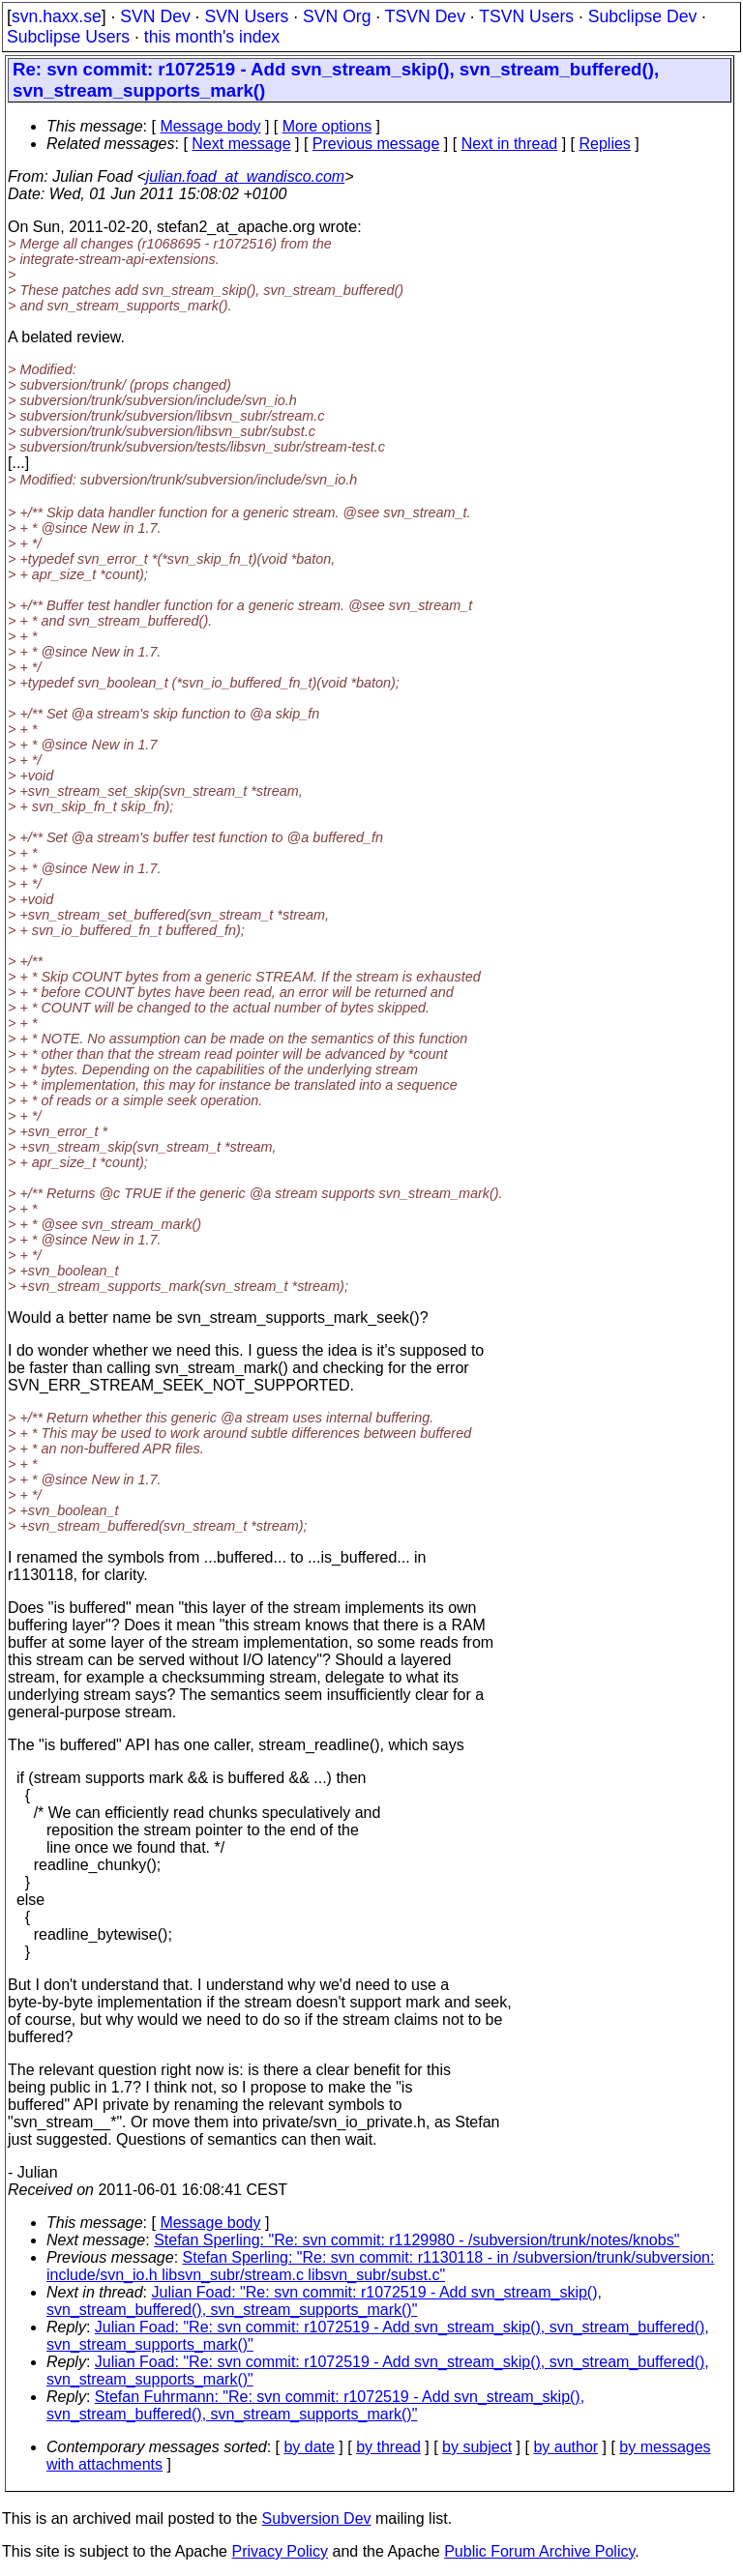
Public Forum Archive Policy (539, 2551)
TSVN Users (526, 16)
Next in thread (509, 143)
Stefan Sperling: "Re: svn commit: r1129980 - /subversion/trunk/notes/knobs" (416, 2240)
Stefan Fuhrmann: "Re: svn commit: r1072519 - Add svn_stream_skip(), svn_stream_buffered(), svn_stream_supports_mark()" (315, 2405)
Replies (605, 143)
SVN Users (246, 16)
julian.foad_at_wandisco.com (245, 176)
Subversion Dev (317, 2518)
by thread (388, 2447)
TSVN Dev (425, 16)
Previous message (376, 143)
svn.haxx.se (57, 16)
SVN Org (337, 16)
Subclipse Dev (642, 16)
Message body (210, 126)
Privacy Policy (279, 2551)
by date (308, 2447)
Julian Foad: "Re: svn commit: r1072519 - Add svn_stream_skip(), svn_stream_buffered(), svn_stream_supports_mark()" (324, 2301)
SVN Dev (155, 16)
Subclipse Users (68, 36)
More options (327, 126)
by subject (477, 2447)
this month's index (212, 36)
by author (565, 2447)
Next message (241, 143)
